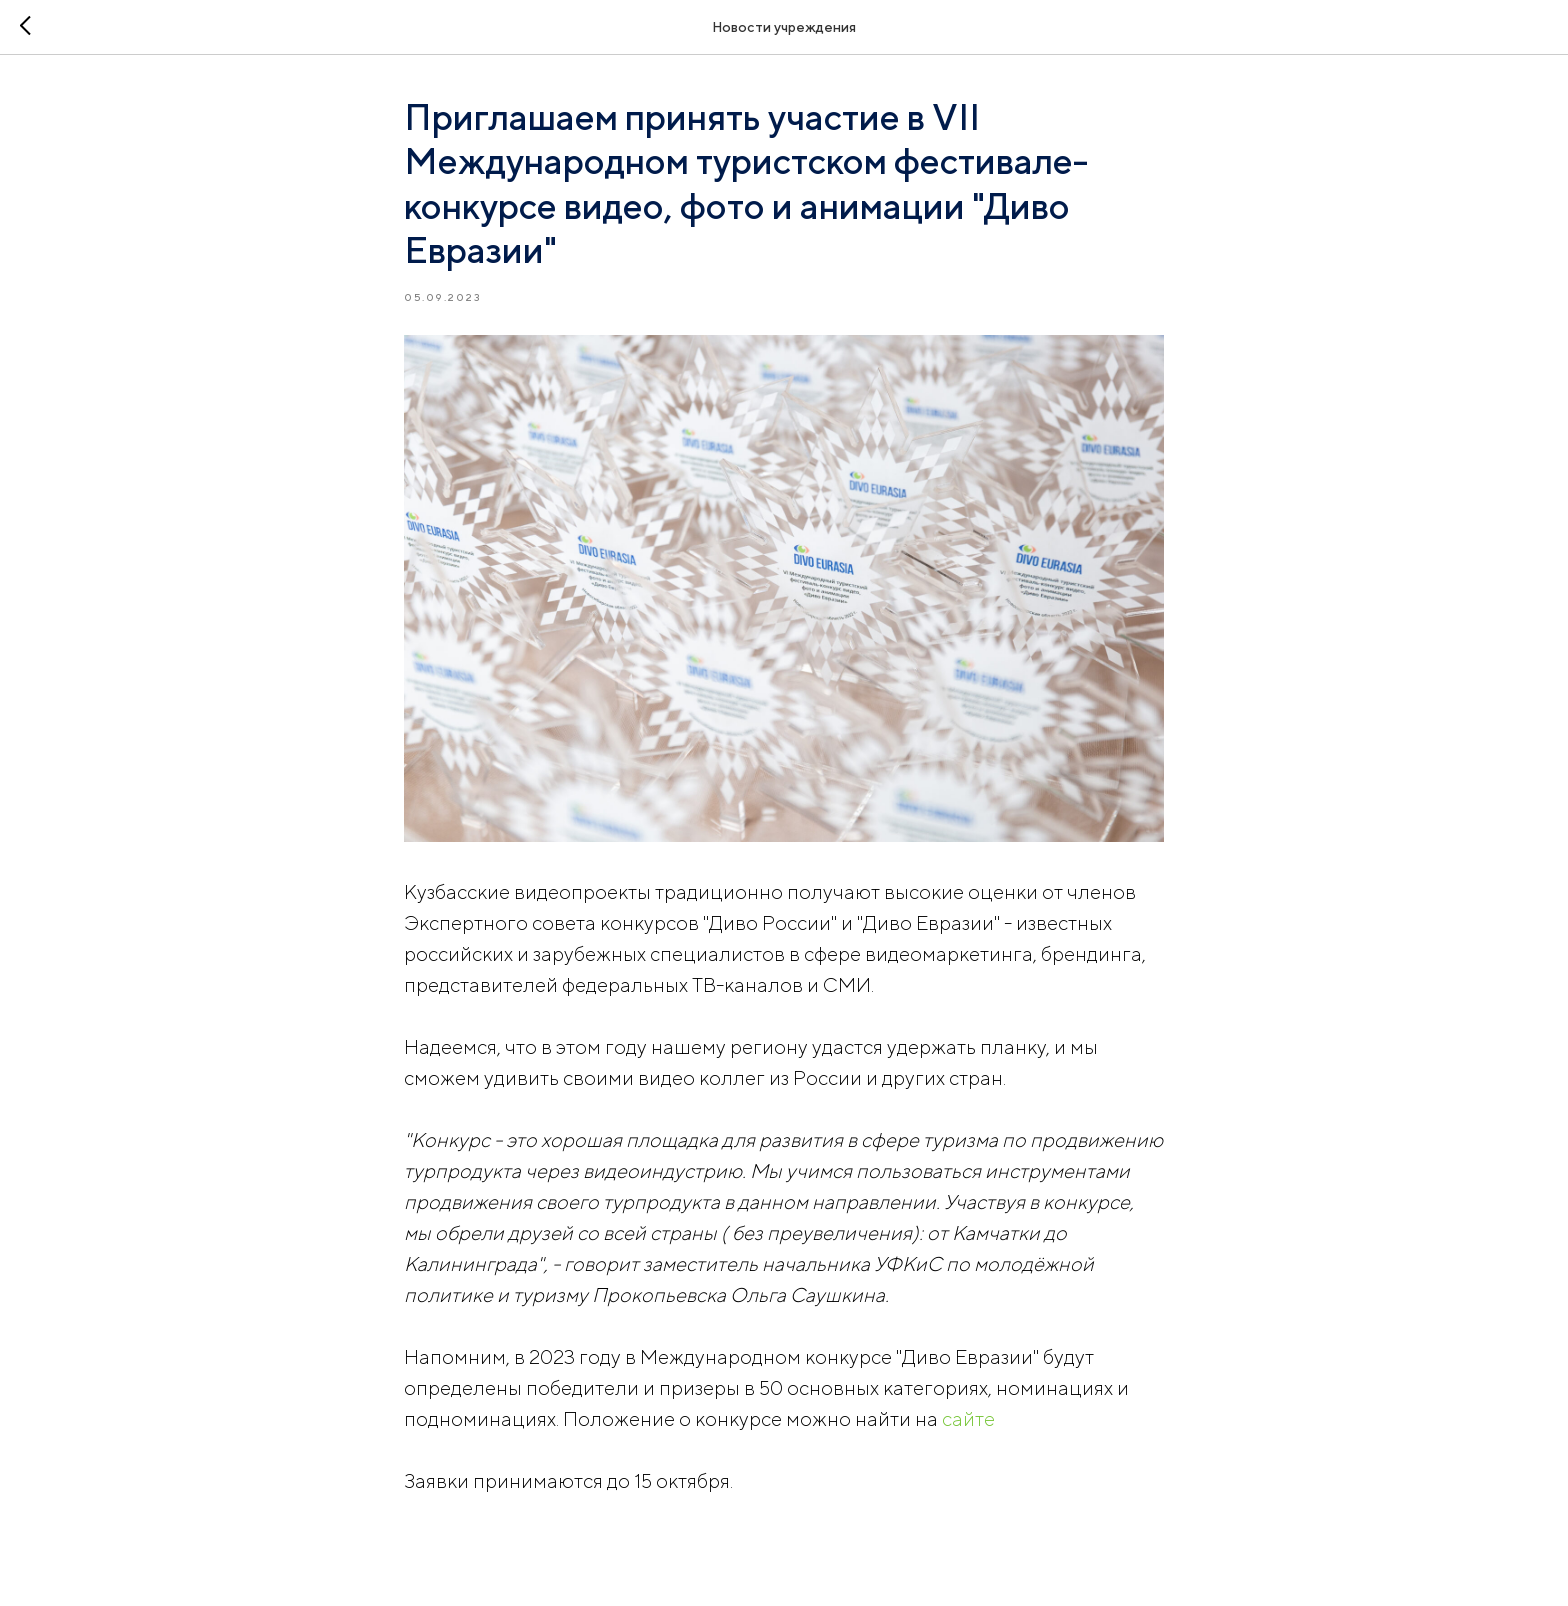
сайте (968, 1418)
